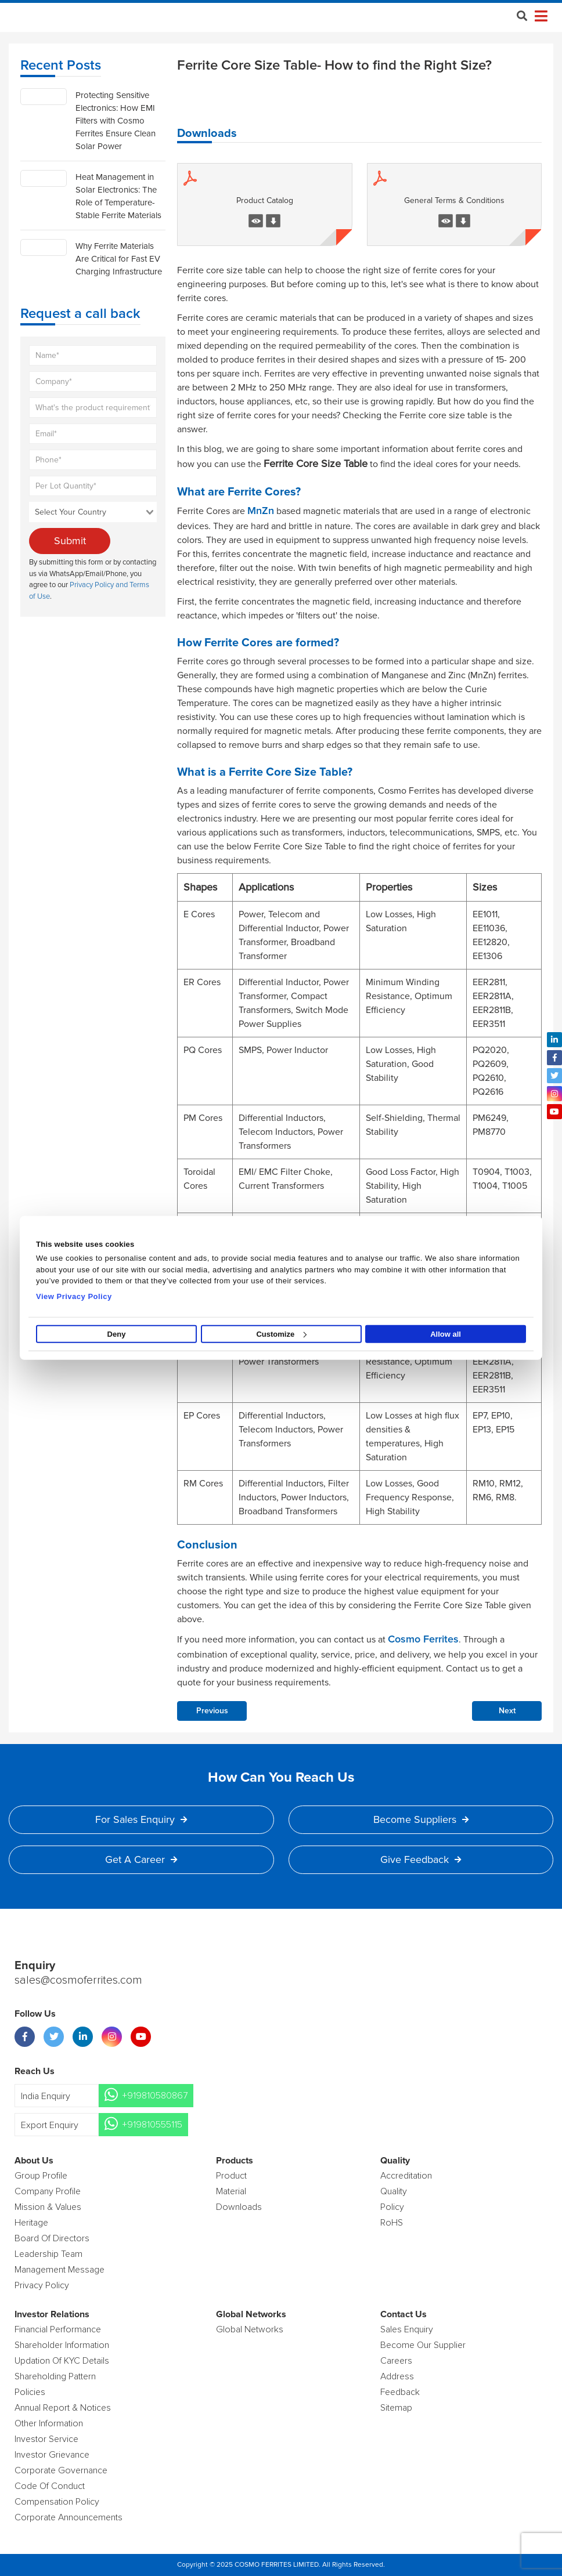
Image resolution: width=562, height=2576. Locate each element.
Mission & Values (48, 2207)
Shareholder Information (62, 2345)
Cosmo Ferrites (423, 1639)
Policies (30, 2392)
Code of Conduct (50, 2486)
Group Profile (41, 2175)
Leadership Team (48, 2254)
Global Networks (249, 2329)
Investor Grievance (52, 2454)
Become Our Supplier (423, 2345)
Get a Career (141, 1859)
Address (397, 2376)
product (231, 2175)
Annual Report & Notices (63, 2407)
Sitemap (396, 2407)
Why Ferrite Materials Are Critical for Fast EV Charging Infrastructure (118, 259)
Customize (281, 1334)
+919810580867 (155, 2095)
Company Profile (48, 2191)
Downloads (239, 2207)
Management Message (60, 2269)
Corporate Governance (61, 2470)
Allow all (445, 1334)
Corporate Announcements (69, 2517)
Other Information (49, 2423)
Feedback (400, 2392)
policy (392, 2207)
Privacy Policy (42, 2285)
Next (507, 1711)
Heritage (31, 2222)
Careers (396, 2360)
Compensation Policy (57, 2501)
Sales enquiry (406, 2329)
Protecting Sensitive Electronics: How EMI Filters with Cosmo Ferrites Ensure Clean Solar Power (115, 120)
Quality (393, 2191)
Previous (212, 1711)
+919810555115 (152, 2124)
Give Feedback (420, 1859)
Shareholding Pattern (55, 2376)
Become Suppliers (421, 1819)
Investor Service (46, 2439)
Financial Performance (58, 2329)
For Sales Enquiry (141, 1819)
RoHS (391, 2222)
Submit (70, 540)
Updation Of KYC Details (62, 2360)
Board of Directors (52, 2238)
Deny (116, 1334)
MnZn (260, 511)
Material (231, 2191)
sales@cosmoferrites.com (78, 1981)
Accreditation (406, 2175)
